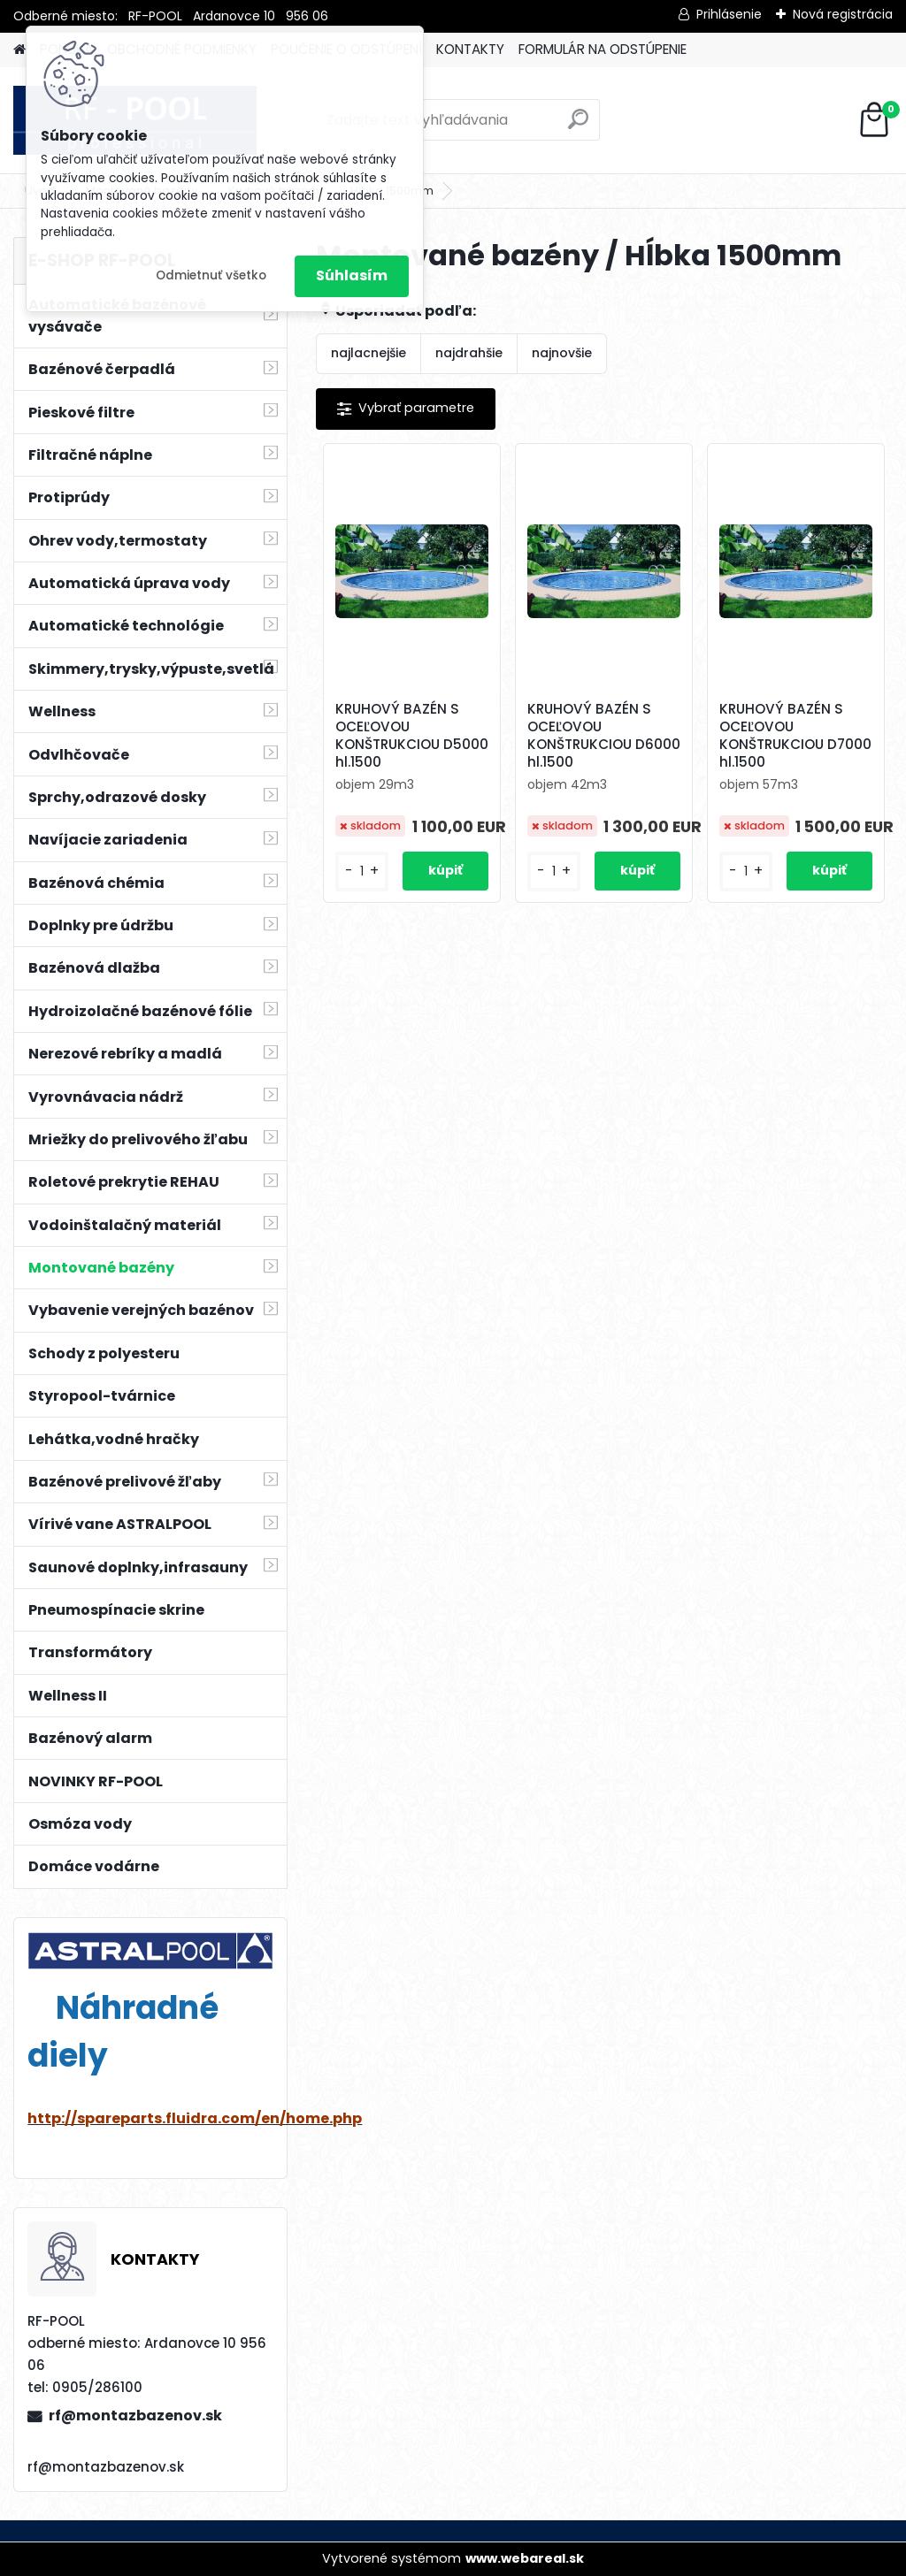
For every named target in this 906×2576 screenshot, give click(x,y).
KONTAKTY (470, 49)
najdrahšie (469, 353)
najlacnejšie (368, 353)
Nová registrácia (843, 14)
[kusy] (361, 871)
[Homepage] (19, 50)
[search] (578, 126)
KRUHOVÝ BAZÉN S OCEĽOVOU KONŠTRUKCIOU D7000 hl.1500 (795, 735)
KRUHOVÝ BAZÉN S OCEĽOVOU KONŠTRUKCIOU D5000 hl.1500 (411, 735)
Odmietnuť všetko (211, 275)
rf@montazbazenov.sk (135, 2415)
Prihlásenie (729, 14)
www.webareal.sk (524, 2558)
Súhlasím (352, 275)
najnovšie (562, 353)
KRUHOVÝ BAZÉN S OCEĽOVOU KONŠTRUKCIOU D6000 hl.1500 (603, 735)
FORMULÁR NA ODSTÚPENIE (602, 49)
